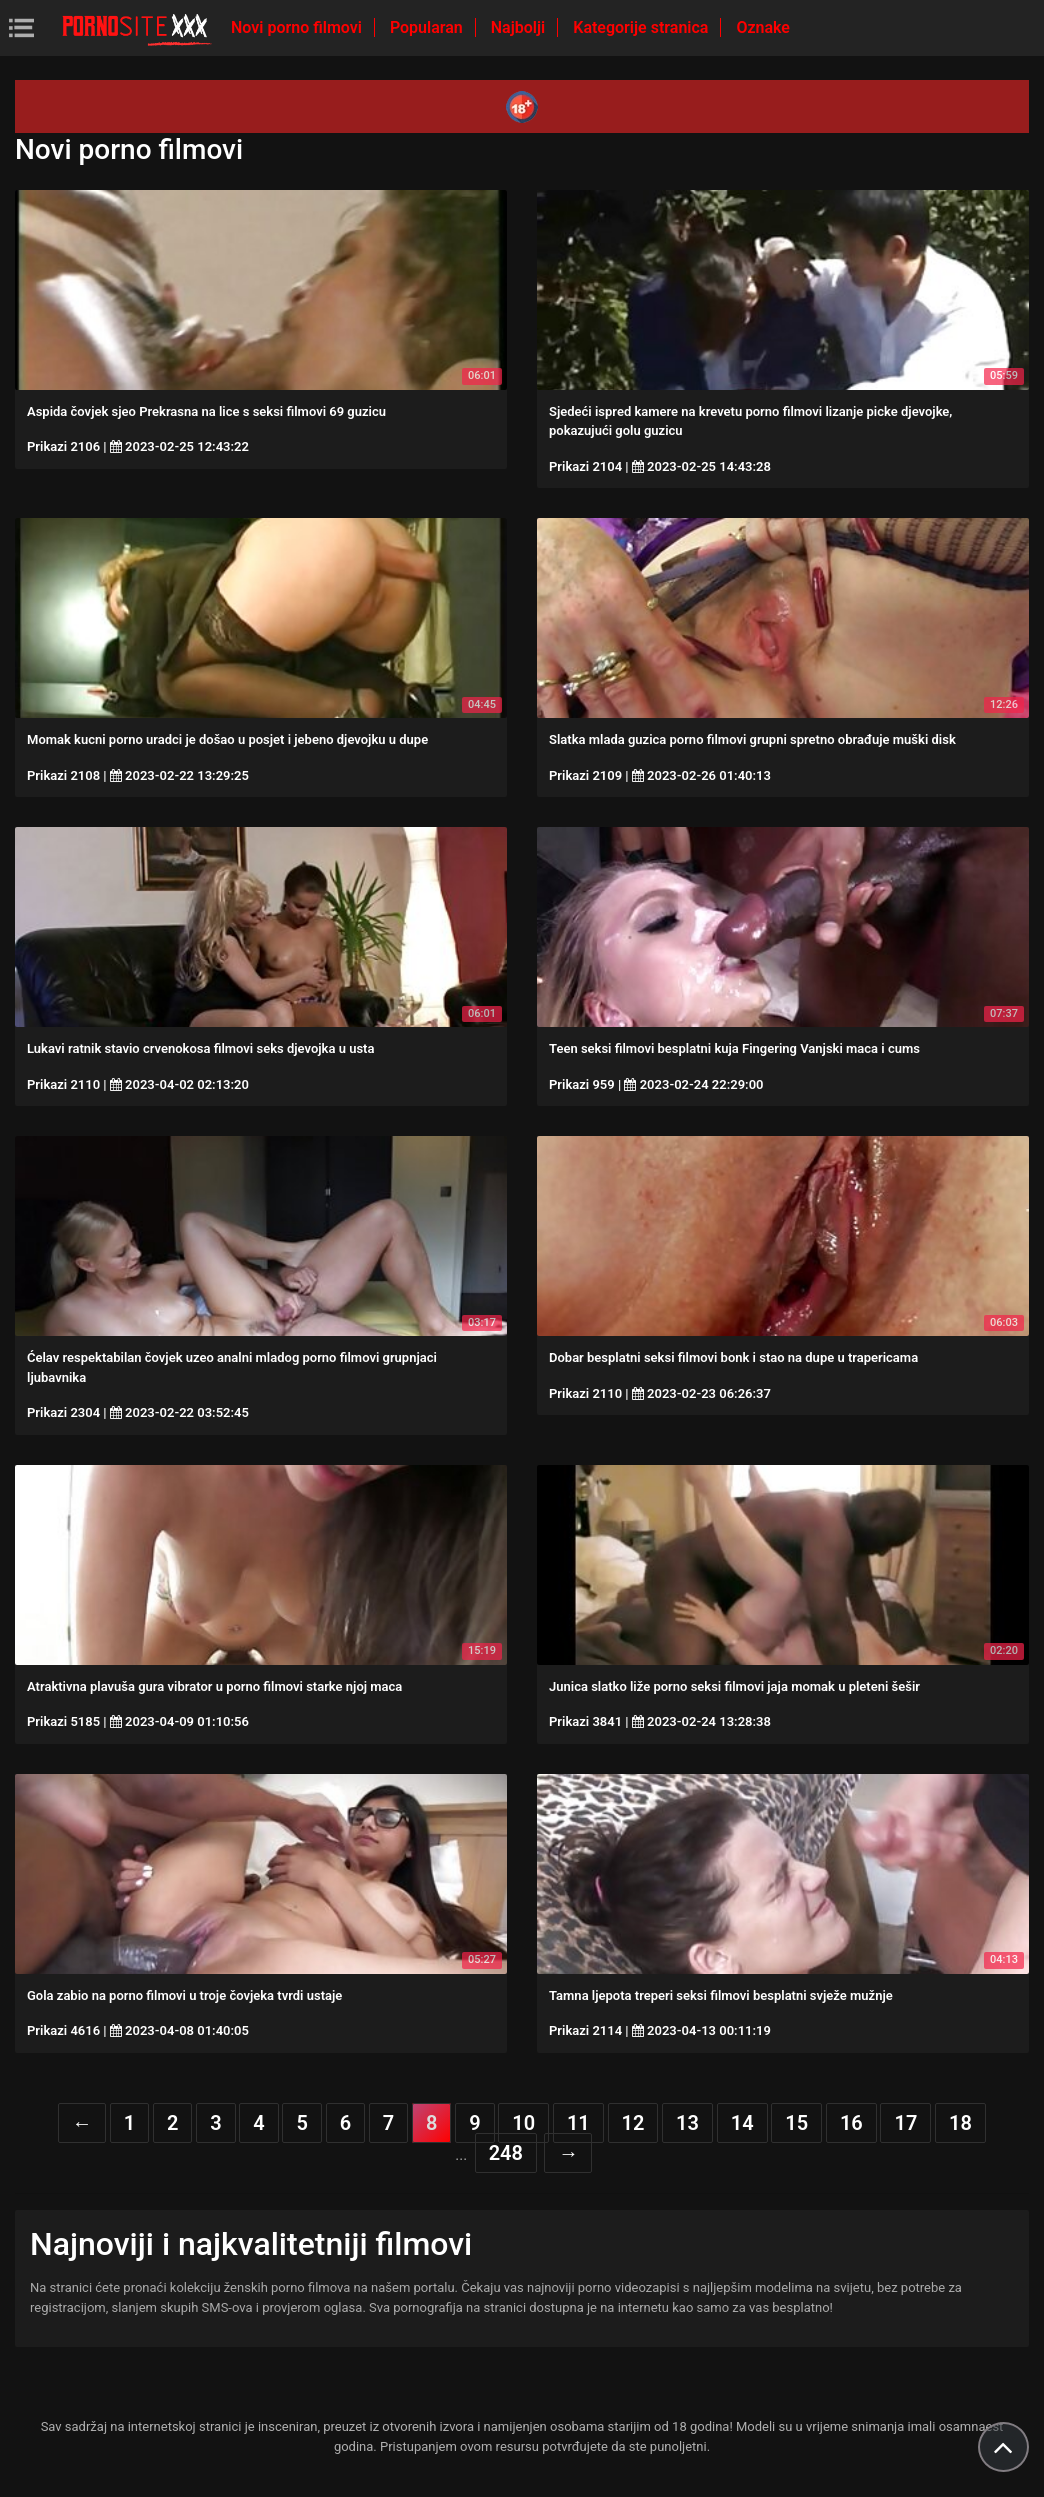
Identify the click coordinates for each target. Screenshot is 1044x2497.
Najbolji (520, 27)
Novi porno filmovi (298, 27)
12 (633, 2123)
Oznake (763, 27)
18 (960, 2123)
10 (523, 2123)
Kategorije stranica (642, 27)
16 (851, 2123)
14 (742, 2123)
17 (905, 2123)
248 (506, 2153)
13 (687, 2123)
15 (796, 2123)
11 (578, 2123)
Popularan (428, 27)
